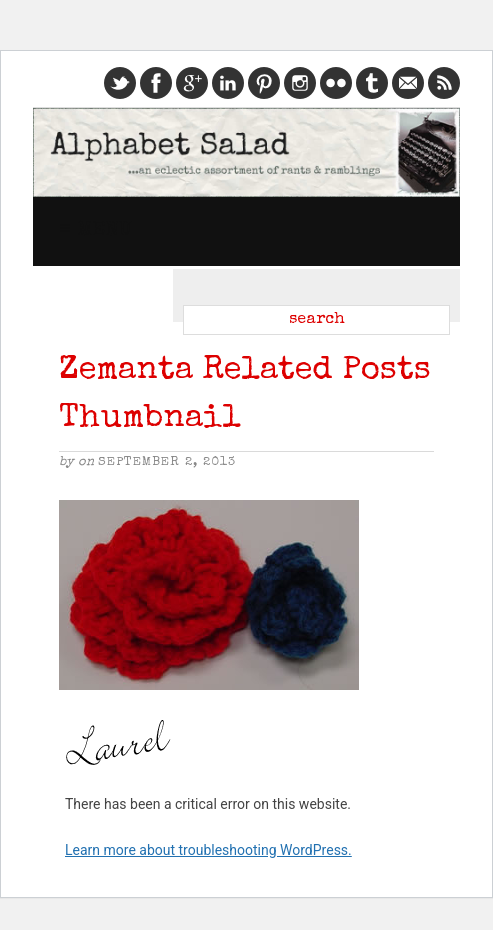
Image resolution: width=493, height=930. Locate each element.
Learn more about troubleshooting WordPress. (208, 850)
